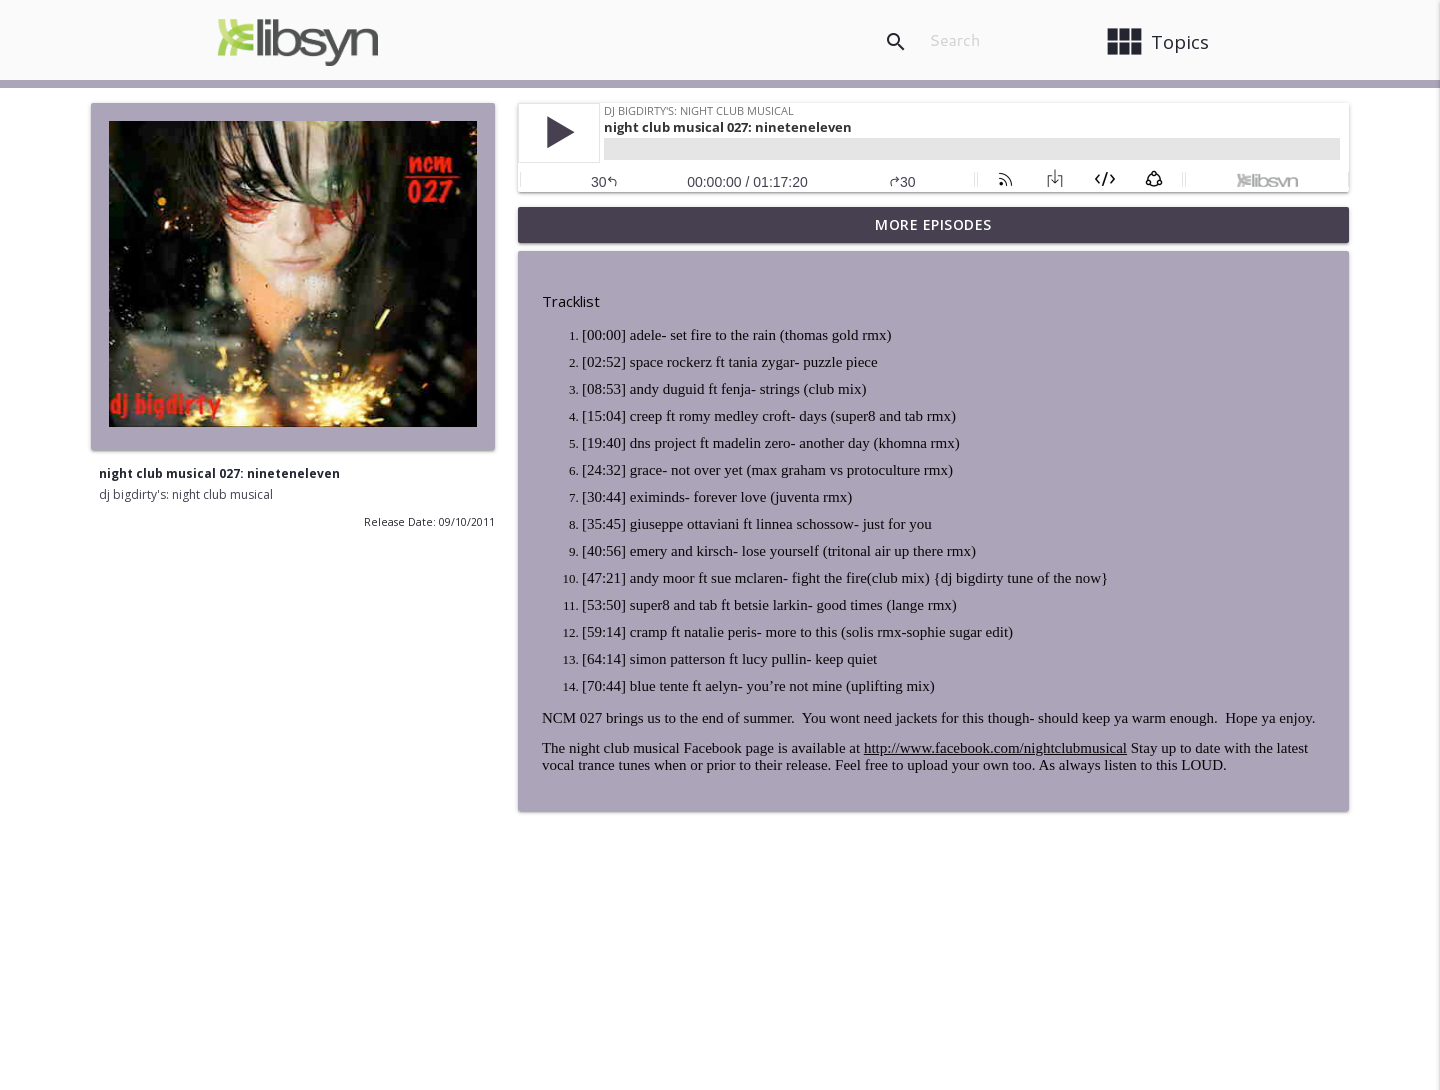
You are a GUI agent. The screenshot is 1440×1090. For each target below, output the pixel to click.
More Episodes (933, 224)
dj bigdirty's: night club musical (186, 494)
